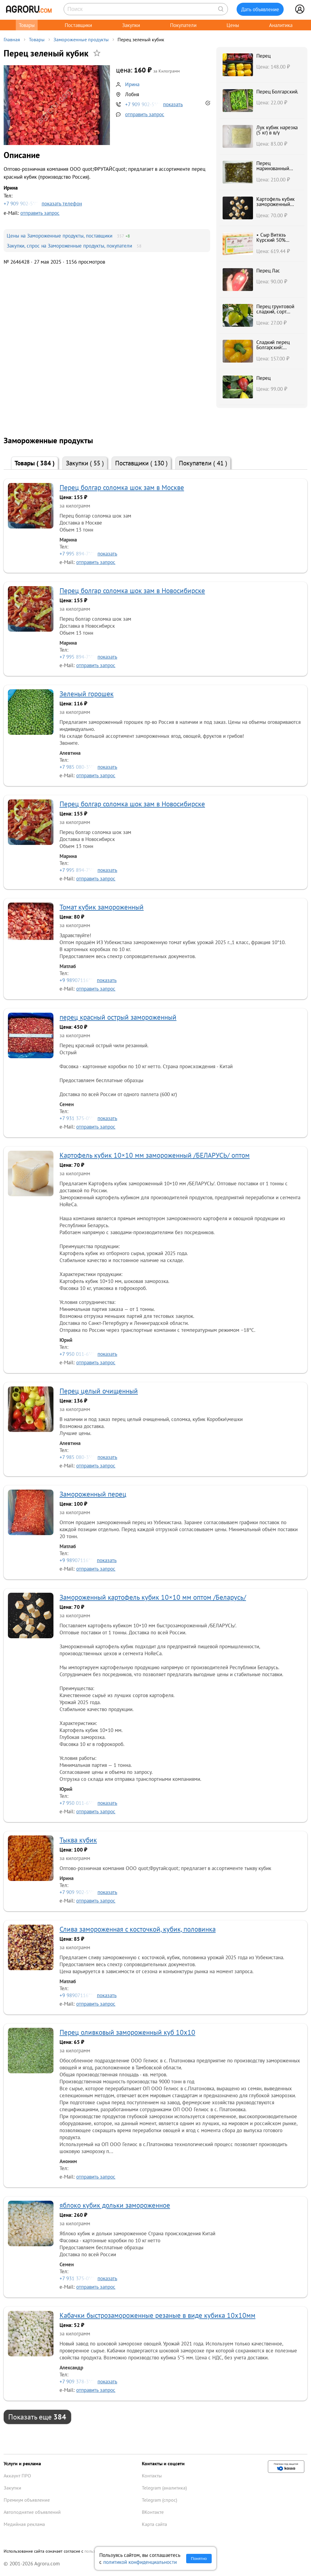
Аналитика (280, 25)
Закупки (131, 25)
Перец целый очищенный (99, 1390)
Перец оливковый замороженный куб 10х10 (127, 2032)
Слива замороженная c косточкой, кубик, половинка (138, 1929)
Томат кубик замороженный (102, 907)
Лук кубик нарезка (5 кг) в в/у (277, 130)
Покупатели (183, 25)
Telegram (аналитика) (164, 2488)
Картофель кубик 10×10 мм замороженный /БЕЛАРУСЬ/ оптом (155, 1155)
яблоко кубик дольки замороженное (115, 2205)
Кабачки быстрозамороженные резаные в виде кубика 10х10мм (157, 2315)
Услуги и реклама (22, 2463)
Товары (27, 25)
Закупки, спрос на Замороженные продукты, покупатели (69, 245)
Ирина (132, 84)
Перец (263, 55)
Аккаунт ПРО (17, 2476)
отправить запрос (144, 114)
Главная (12, 39)
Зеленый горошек (87, 693)
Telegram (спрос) (159, 2500)
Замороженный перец (93, 1494)
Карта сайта (154, 2524)
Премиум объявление (27, 2500)
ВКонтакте (153, 2512)
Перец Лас (268, 270)
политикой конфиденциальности (140, 2561)
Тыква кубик (78, 1839)
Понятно (199, 2558)
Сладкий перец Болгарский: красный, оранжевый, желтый (278, 350)
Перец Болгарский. (277, 91)
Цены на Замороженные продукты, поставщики (59, 235)
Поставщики (78, 25)
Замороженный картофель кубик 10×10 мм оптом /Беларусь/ (153, 1597)
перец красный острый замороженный (118, 1017)
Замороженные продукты (81, 39)
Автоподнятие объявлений (32, 2512)
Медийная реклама (24, 2524)
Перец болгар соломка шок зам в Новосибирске (132, 590)
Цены (233, 25)
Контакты (152, 2476)
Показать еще (37, 2417)
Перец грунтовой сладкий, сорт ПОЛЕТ (275, 311)
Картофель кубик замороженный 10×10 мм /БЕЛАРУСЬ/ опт (275, 206)
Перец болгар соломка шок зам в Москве (122, 487)
